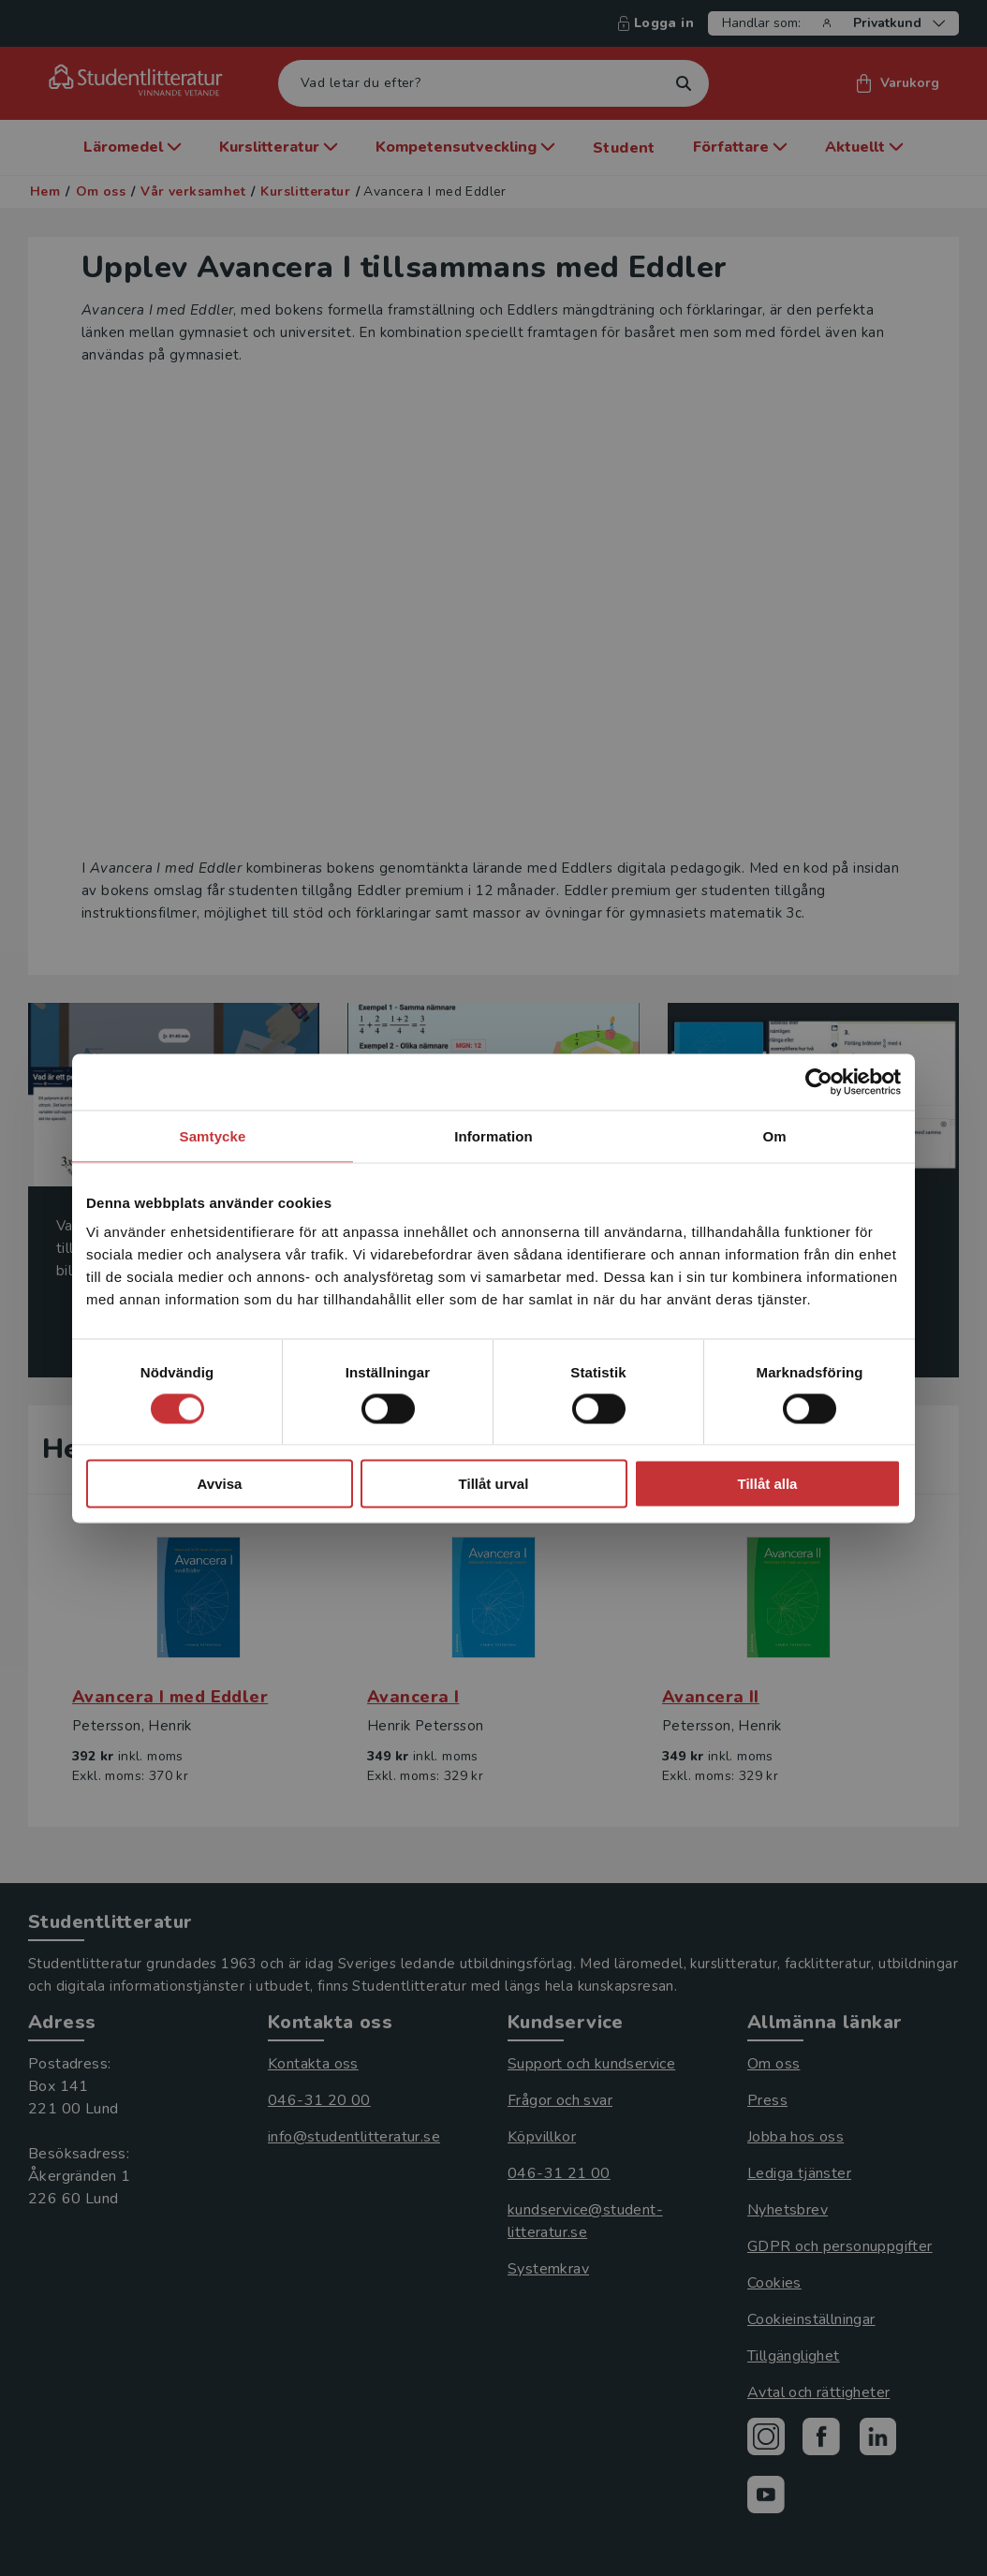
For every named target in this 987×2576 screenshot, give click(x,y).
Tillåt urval (494, 1484)
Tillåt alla (768, 1484)
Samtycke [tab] (213, 1135)
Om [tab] (774, 1135)
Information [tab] (493, 1135)
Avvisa (220, 1484)
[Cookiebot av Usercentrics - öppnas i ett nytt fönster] (819, 1081)
